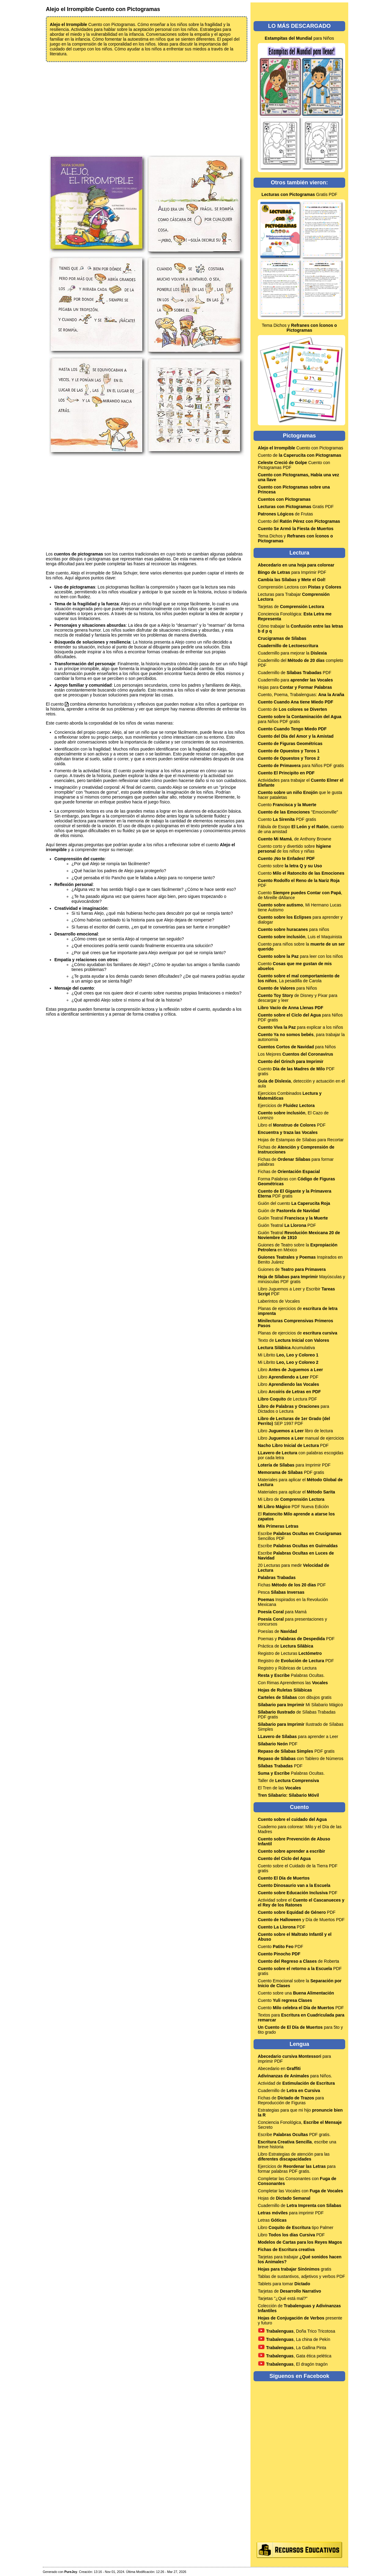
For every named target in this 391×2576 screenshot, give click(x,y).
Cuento (287, 804)
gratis (294, 2269)
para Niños (299, 38)
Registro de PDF (296, 1660)
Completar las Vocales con (300, 2190)
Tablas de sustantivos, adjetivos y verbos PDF (301, 2276)
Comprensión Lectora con (299, 587)
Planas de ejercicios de (297, 1332)
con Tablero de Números (300, 1758)
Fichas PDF (292, 1584)
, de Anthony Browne (294, 838)
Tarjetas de (291, 606)
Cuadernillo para (295, 679)
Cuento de (299, 455)
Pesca (281, 1592)
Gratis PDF (299, 194)
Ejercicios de (286, 1105)
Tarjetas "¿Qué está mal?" (282, 2298)
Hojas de (284, 2198)
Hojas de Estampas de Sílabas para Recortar (301, 1139)
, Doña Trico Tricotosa (296, 2331)
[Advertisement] (146, 108)
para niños (293, 929)
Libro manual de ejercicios (301, 1438)
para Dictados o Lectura (293, 1409)
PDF (293, 1445)
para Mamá (282, 1611)
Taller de (288, 1780)
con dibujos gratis (294, 1697)
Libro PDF (288, 1377)
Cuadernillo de (289, 2090)
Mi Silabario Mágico (300, 1704)
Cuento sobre (290, 865)
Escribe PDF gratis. (294, 2134)
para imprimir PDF (291, 2212)
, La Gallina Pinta (292, 2347)
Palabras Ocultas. (291, 1675)
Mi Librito (288, 1355)
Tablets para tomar (284, 2283)
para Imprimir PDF (292, 572)
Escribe (298, 1545)
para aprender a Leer (298, 1736)
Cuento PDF (280, 1946)
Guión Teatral (293, 1218)
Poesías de (277, 1631)
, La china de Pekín (294, 2339)
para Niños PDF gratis (299, 719)
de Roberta (298, 1961)
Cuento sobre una (296, 1993)
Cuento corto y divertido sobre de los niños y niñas (294, 849)
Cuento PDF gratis (287, 819)
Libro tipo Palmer (295, 2227)
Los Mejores (295, 1054)
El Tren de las (279, 1787)
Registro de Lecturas (290, 1653)
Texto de (293, 1340)
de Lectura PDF (287, 1399)
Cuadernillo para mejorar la (292, 653)
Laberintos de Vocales (279, 1301)
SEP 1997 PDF (294, 1421)
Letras (272, 2220)
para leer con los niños (300, 956)
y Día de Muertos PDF (301, 1919)
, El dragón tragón (292, 2364)
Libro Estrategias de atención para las (294, 2156)
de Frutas (285, 513)
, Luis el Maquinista (300, 936)
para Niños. (295, 2075)
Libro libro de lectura (295, 1430)
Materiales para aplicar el (296, 1491)
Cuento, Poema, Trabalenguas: (301, 694)
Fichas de (289, 1171)
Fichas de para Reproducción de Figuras (291, 2100)
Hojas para (295, 687)
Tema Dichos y (299, 328)
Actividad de (296, 2083)
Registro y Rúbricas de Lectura (287, 1668)
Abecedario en (279, 2068)
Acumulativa (286, 1347)
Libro (290, 1369)
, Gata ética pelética (294, 2355)
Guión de (289, 1210)
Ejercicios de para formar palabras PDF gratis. (296, 2169)
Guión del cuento (294, 1203)
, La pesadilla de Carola (299, 978)
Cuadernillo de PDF (294, 672)
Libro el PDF (292, 1125)
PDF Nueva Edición (293, 1506)
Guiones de (292, 1269)
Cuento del (299, 521)
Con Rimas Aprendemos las (293, 1682)
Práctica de (285, 1646)
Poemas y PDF (296, 1638)
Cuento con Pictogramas (300, 447)
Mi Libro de (291, 1499)
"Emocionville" (298, 812)
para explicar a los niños (300, 1027)
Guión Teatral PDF (287, 1225)
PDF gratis (291, 1472)
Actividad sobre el (301, 1902)
